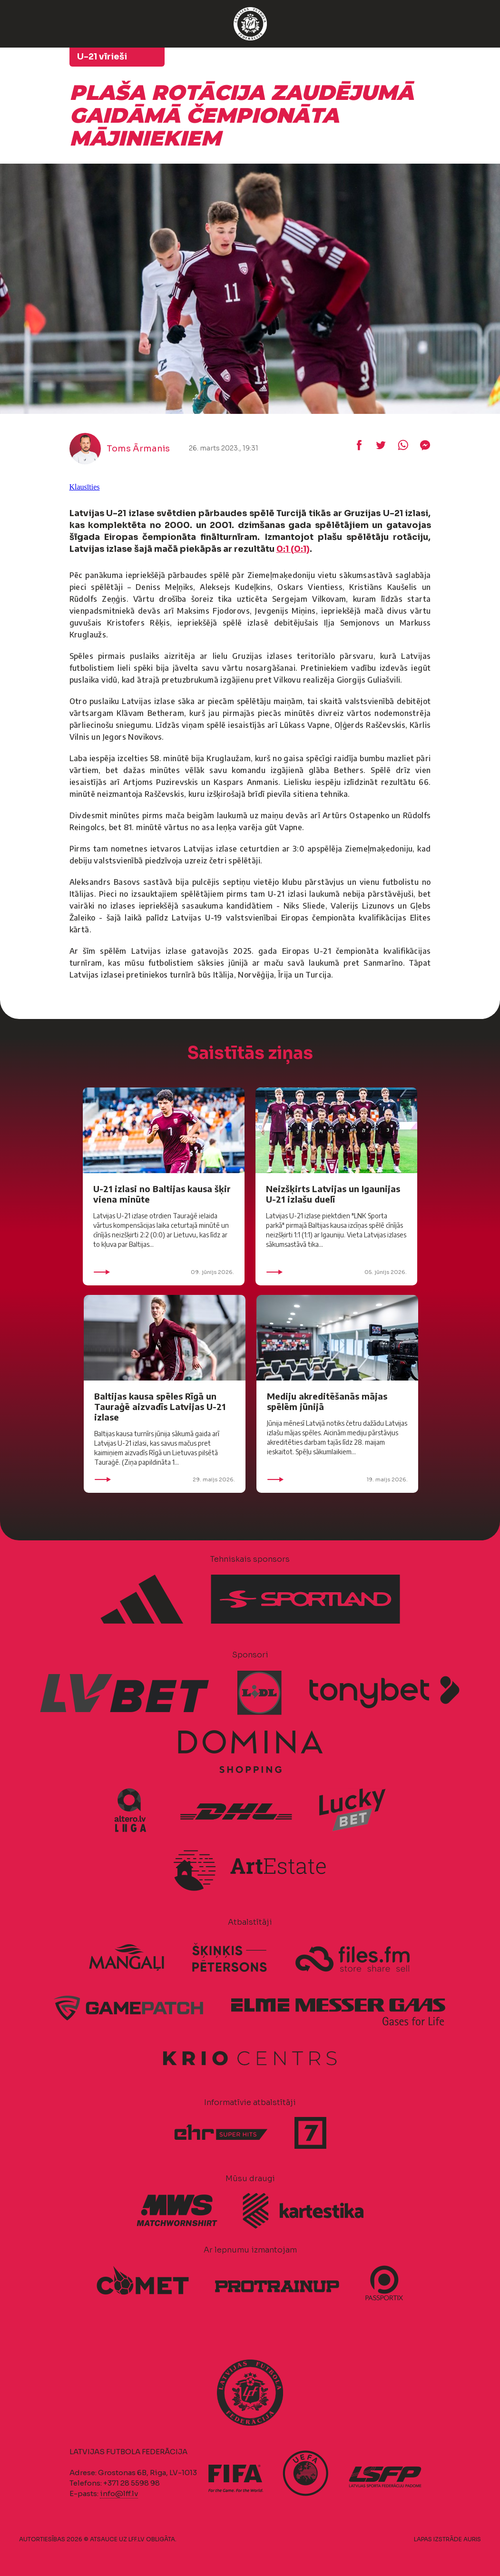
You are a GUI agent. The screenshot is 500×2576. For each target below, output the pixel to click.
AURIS (472, 2539)
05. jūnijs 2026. (336, 1272)
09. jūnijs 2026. (163, 1272)
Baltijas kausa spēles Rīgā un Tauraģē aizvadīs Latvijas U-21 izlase (159, 1406)
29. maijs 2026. (164, 1479)
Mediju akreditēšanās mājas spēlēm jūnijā (327, 1401)
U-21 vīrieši (102, 56)
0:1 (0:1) (293, 549)
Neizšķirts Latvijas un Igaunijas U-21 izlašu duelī (333, 1194)
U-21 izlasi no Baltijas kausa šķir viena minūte (162, 1194)
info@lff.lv (119, 2493)
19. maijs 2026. (337, 1479)
